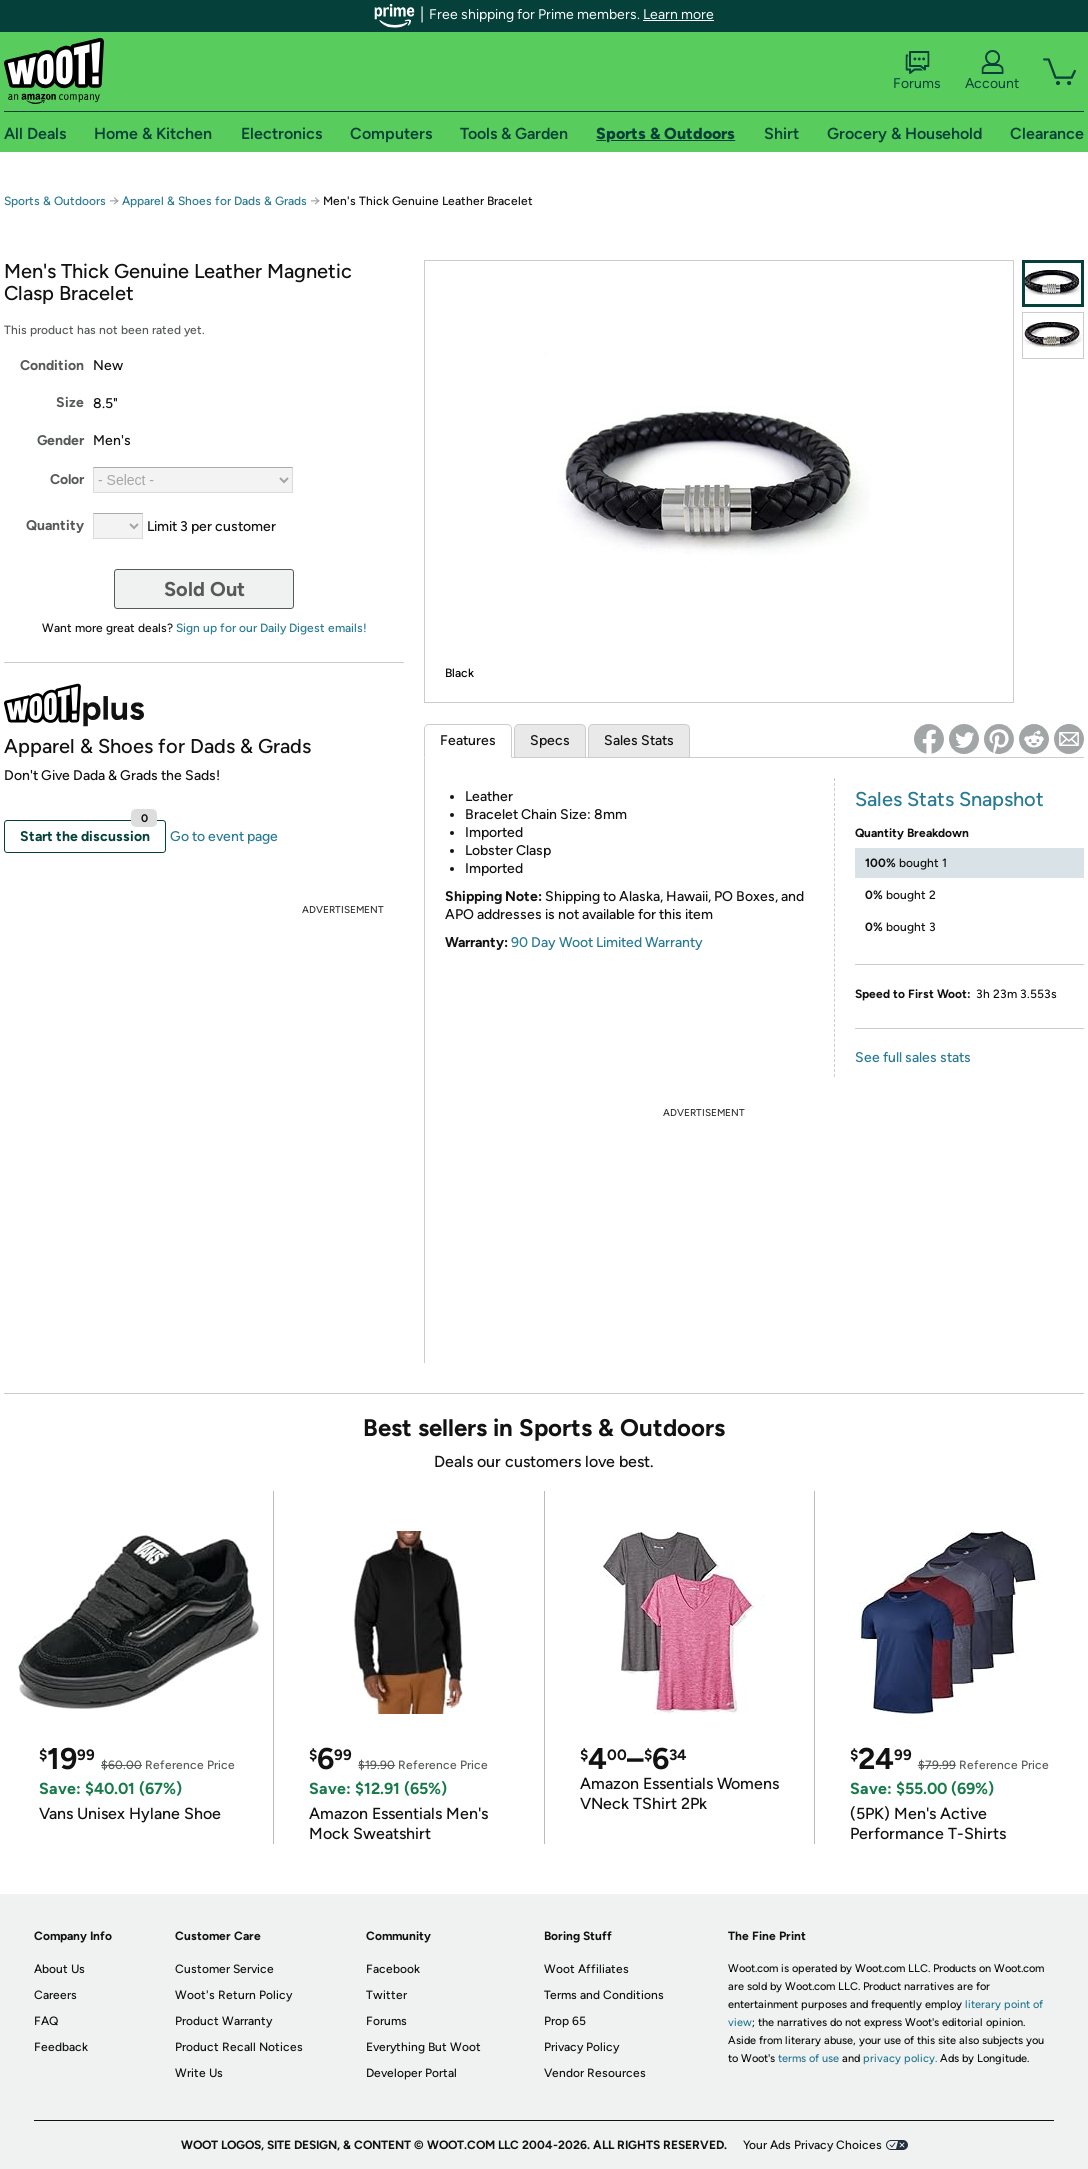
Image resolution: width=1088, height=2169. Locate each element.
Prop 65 (565, 2021)
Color (67, 479)
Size (70, 402)
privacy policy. (900, 2058)
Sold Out (204, 589)
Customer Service (224, 1969)
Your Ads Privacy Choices (812, 2145)
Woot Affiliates (586, 1969)
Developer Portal (411, 2073)
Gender (60, 440)
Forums (917, 71)
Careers (55, 1995)
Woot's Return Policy (233, 1995)
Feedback (61, 2047)
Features (468, 740)
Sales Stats (639, 740)
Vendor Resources (595, 2073)
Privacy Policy (581, 2047)
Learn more (678, 14)
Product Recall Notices (239, 2047)
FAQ (46, 2021)
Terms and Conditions (604, 1995)
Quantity (55, 525)
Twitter (386, 1995)
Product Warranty (223, 2021)
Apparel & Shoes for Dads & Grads (214, 201)
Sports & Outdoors (55, 201)
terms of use (808, 2058)
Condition (52, 365)
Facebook (393, 1969)
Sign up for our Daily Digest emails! (271, 628)
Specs (550, 740)
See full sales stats (913, 1057)
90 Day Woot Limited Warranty (607, 942)
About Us (59, 1969)
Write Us (199, 2073)
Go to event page (224, 836)
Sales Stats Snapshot (949, 799)
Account (992, 71)
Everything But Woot (423, 2047)
